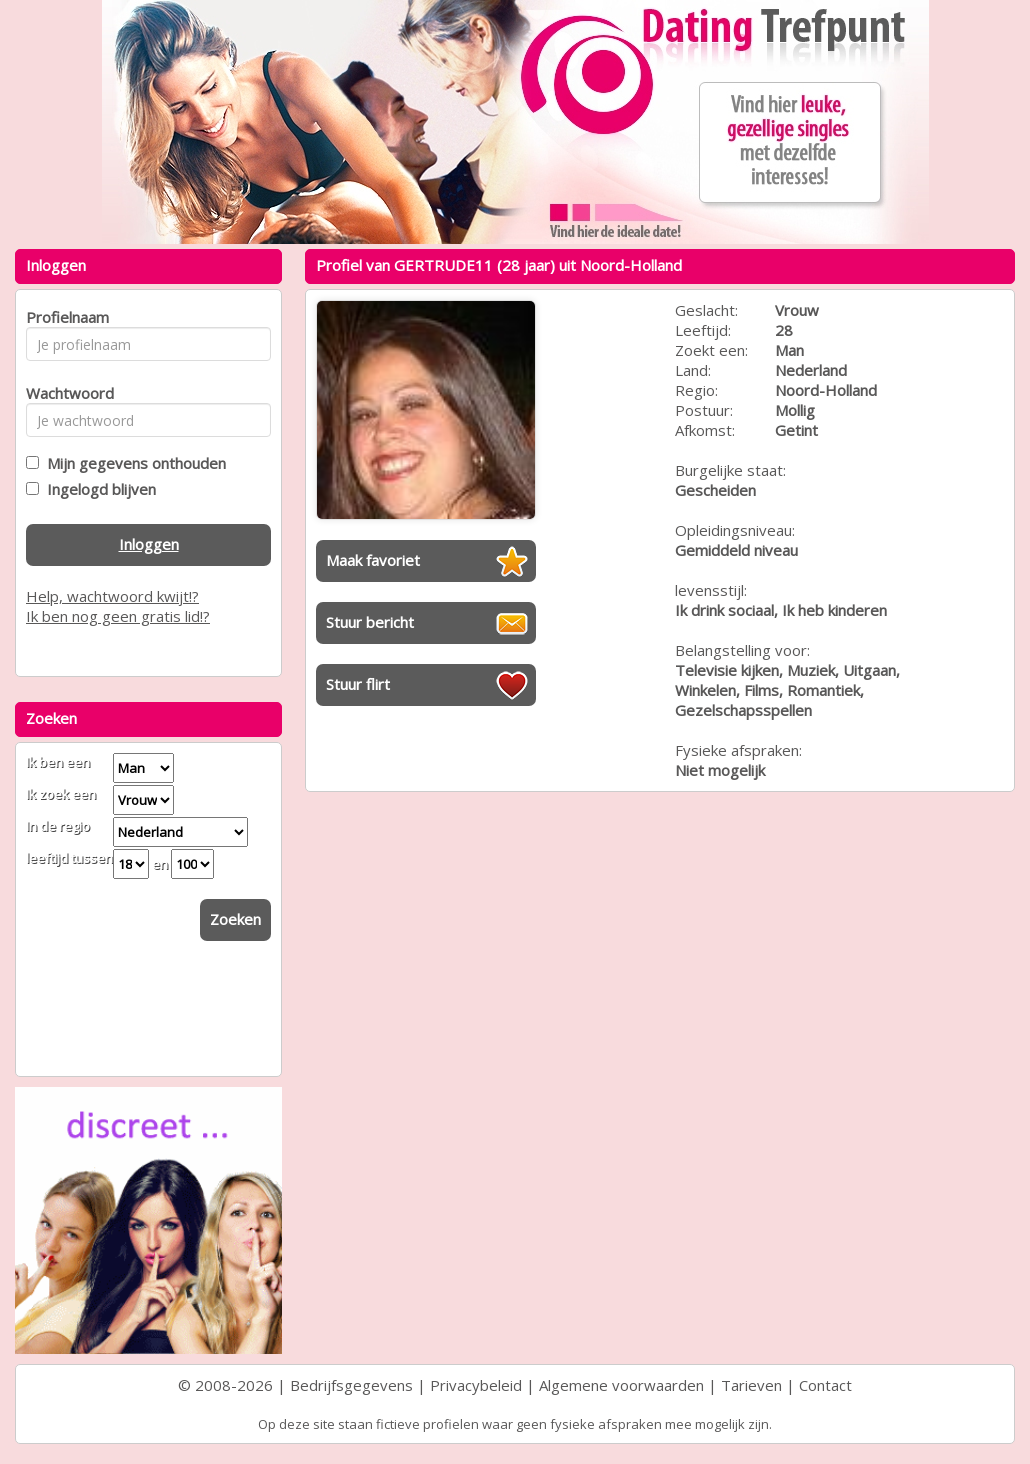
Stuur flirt (358, 684)
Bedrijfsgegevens (351, 1385)
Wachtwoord (64, 393)
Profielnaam (64, 317)
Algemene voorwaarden (621, 1385)
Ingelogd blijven (97, 489)
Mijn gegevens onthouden (132, 463)
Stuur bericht (370, 622)
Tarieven (751, 1385)
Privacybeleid (476, 1385)
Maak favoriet (373, 560)
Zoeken (235, 919)
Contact (825, 1385)
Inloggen (149, 544)
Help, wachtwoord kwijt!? (112, 596)
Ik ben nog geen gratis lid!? (118, 616)
